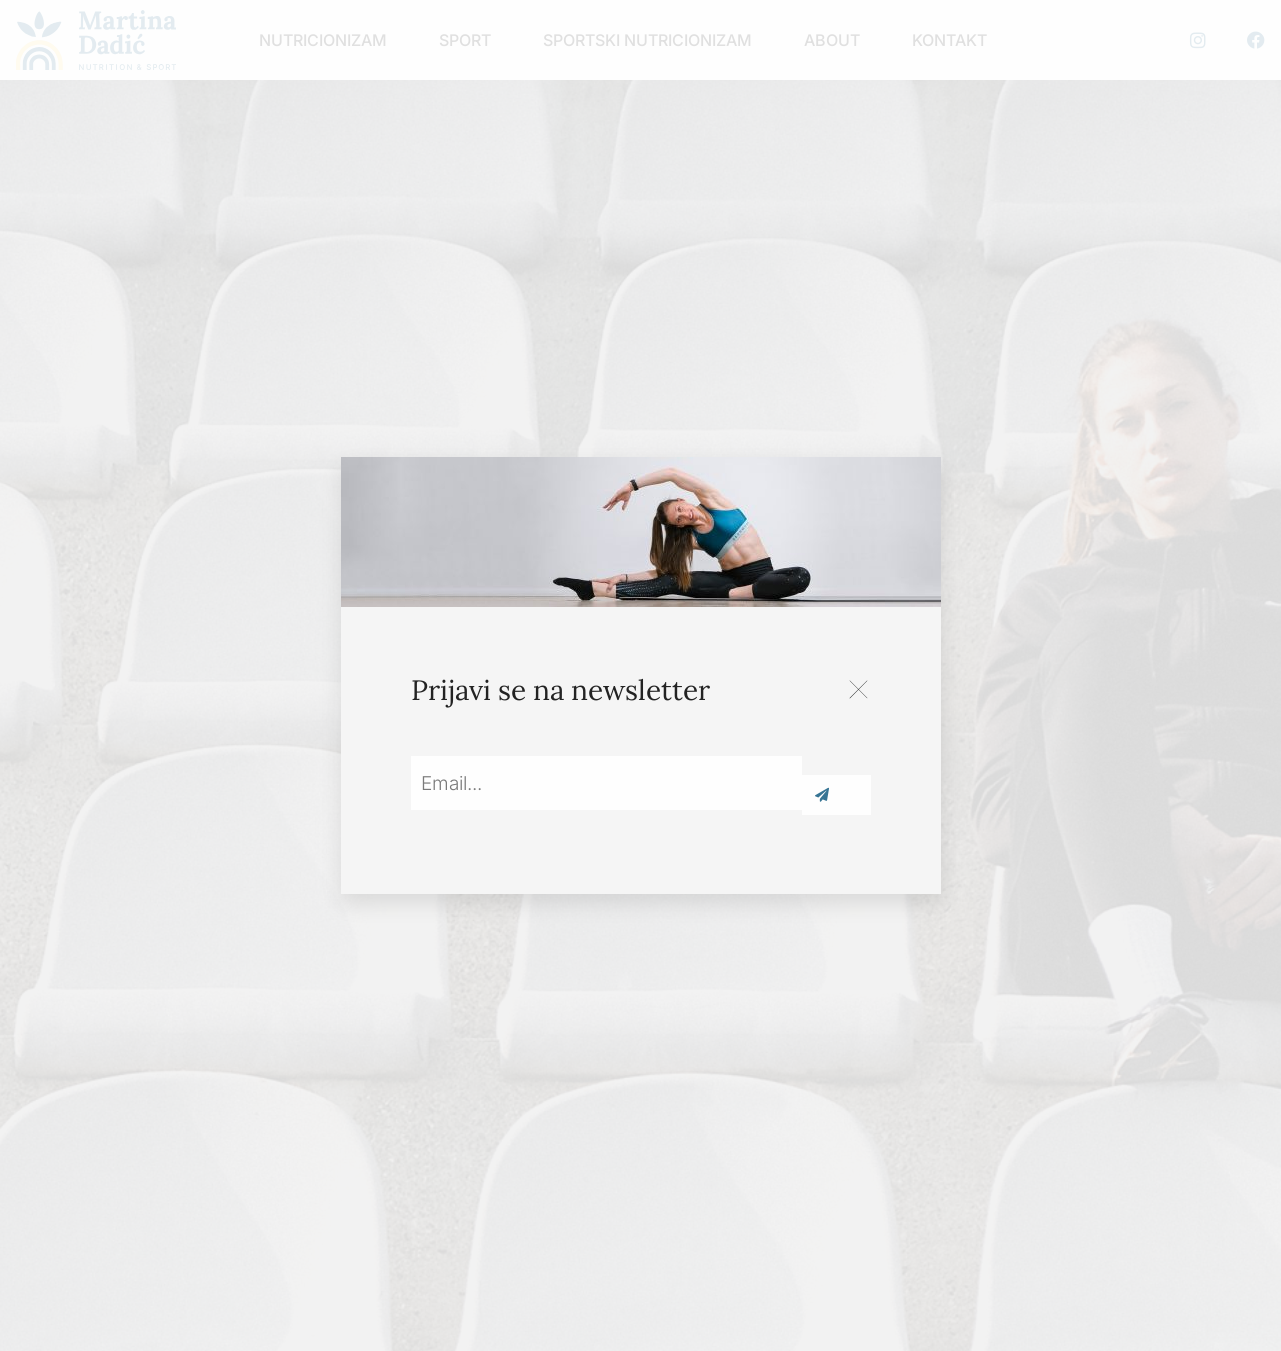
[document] (640, 675)
